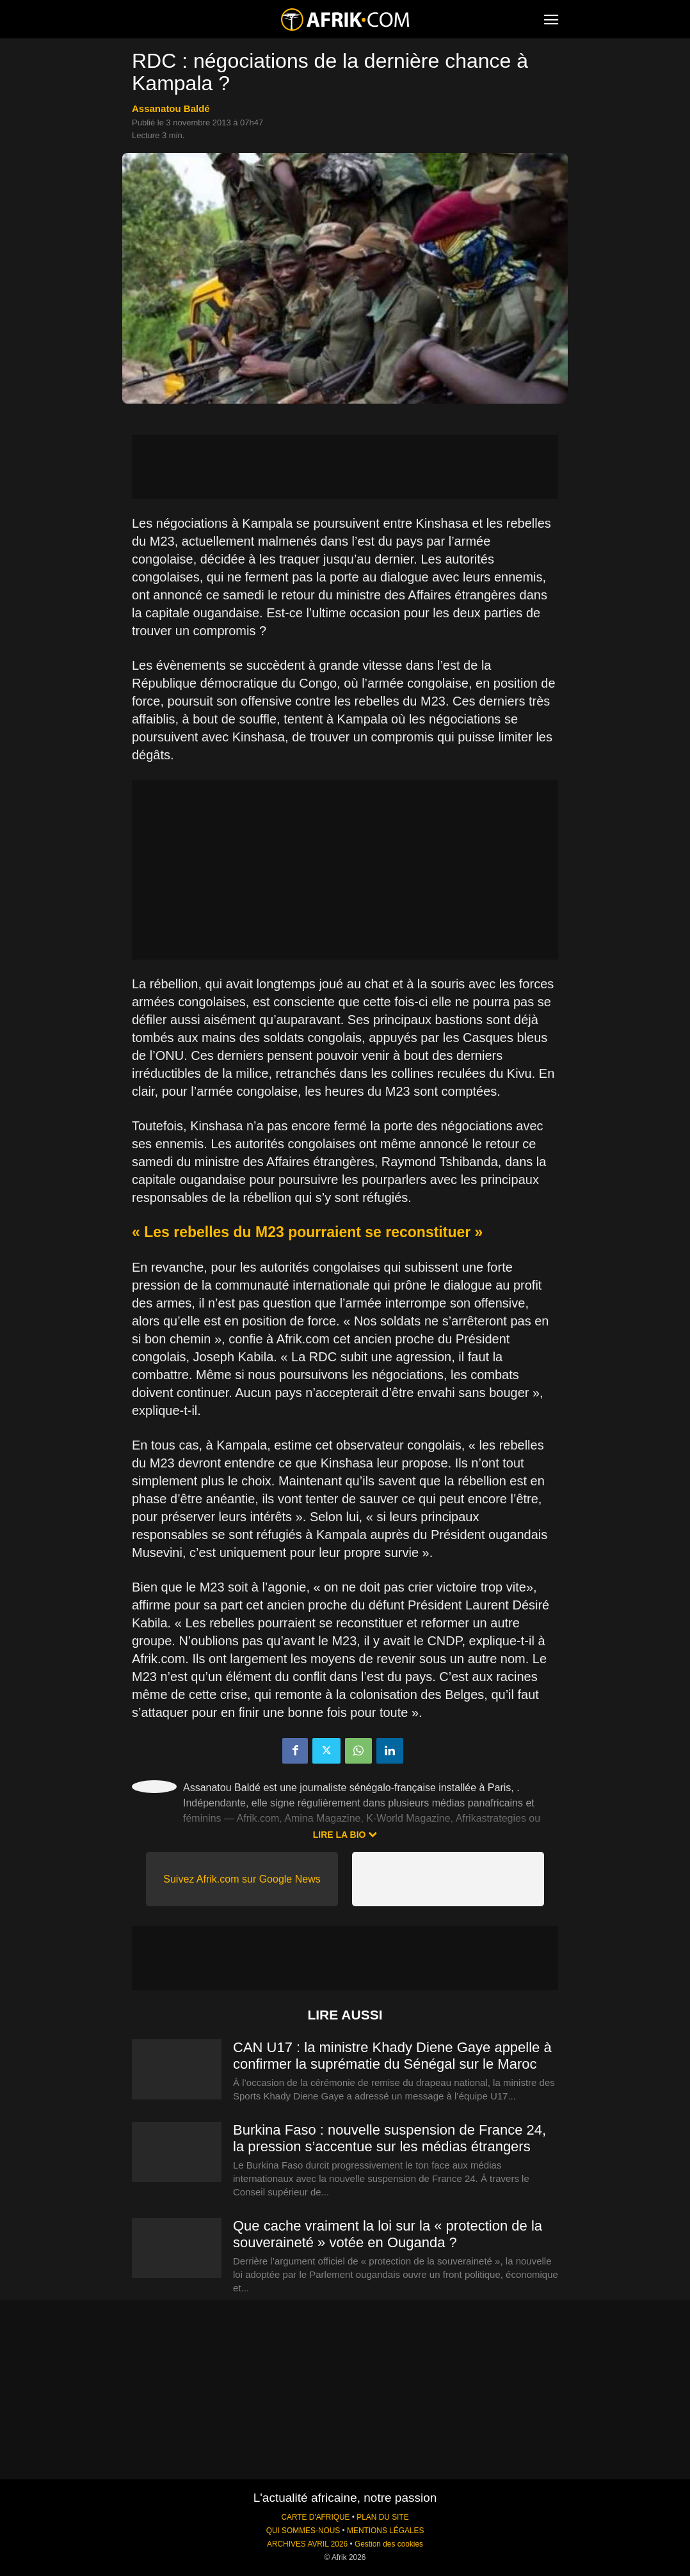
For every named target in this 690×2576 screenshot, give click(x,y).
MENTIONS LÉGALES (385, 2530)
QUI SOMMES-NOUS (303, 2530)
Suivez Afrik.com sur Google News (241, 1879)
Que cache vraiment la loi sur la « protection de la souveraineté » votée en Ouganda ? (387, 2234)
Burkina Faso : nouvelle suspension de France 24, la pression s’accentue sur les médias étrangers (389, 2138)
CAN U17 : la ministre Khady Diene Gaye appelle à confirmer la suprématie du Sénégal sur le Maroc (392, 2055)
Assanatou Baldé (171, 108)
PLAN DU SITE (382, 2517)
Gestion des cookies (389, 2544)
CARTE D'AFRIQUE (315, 2517)
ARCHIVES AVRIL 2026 (307, 2544)
